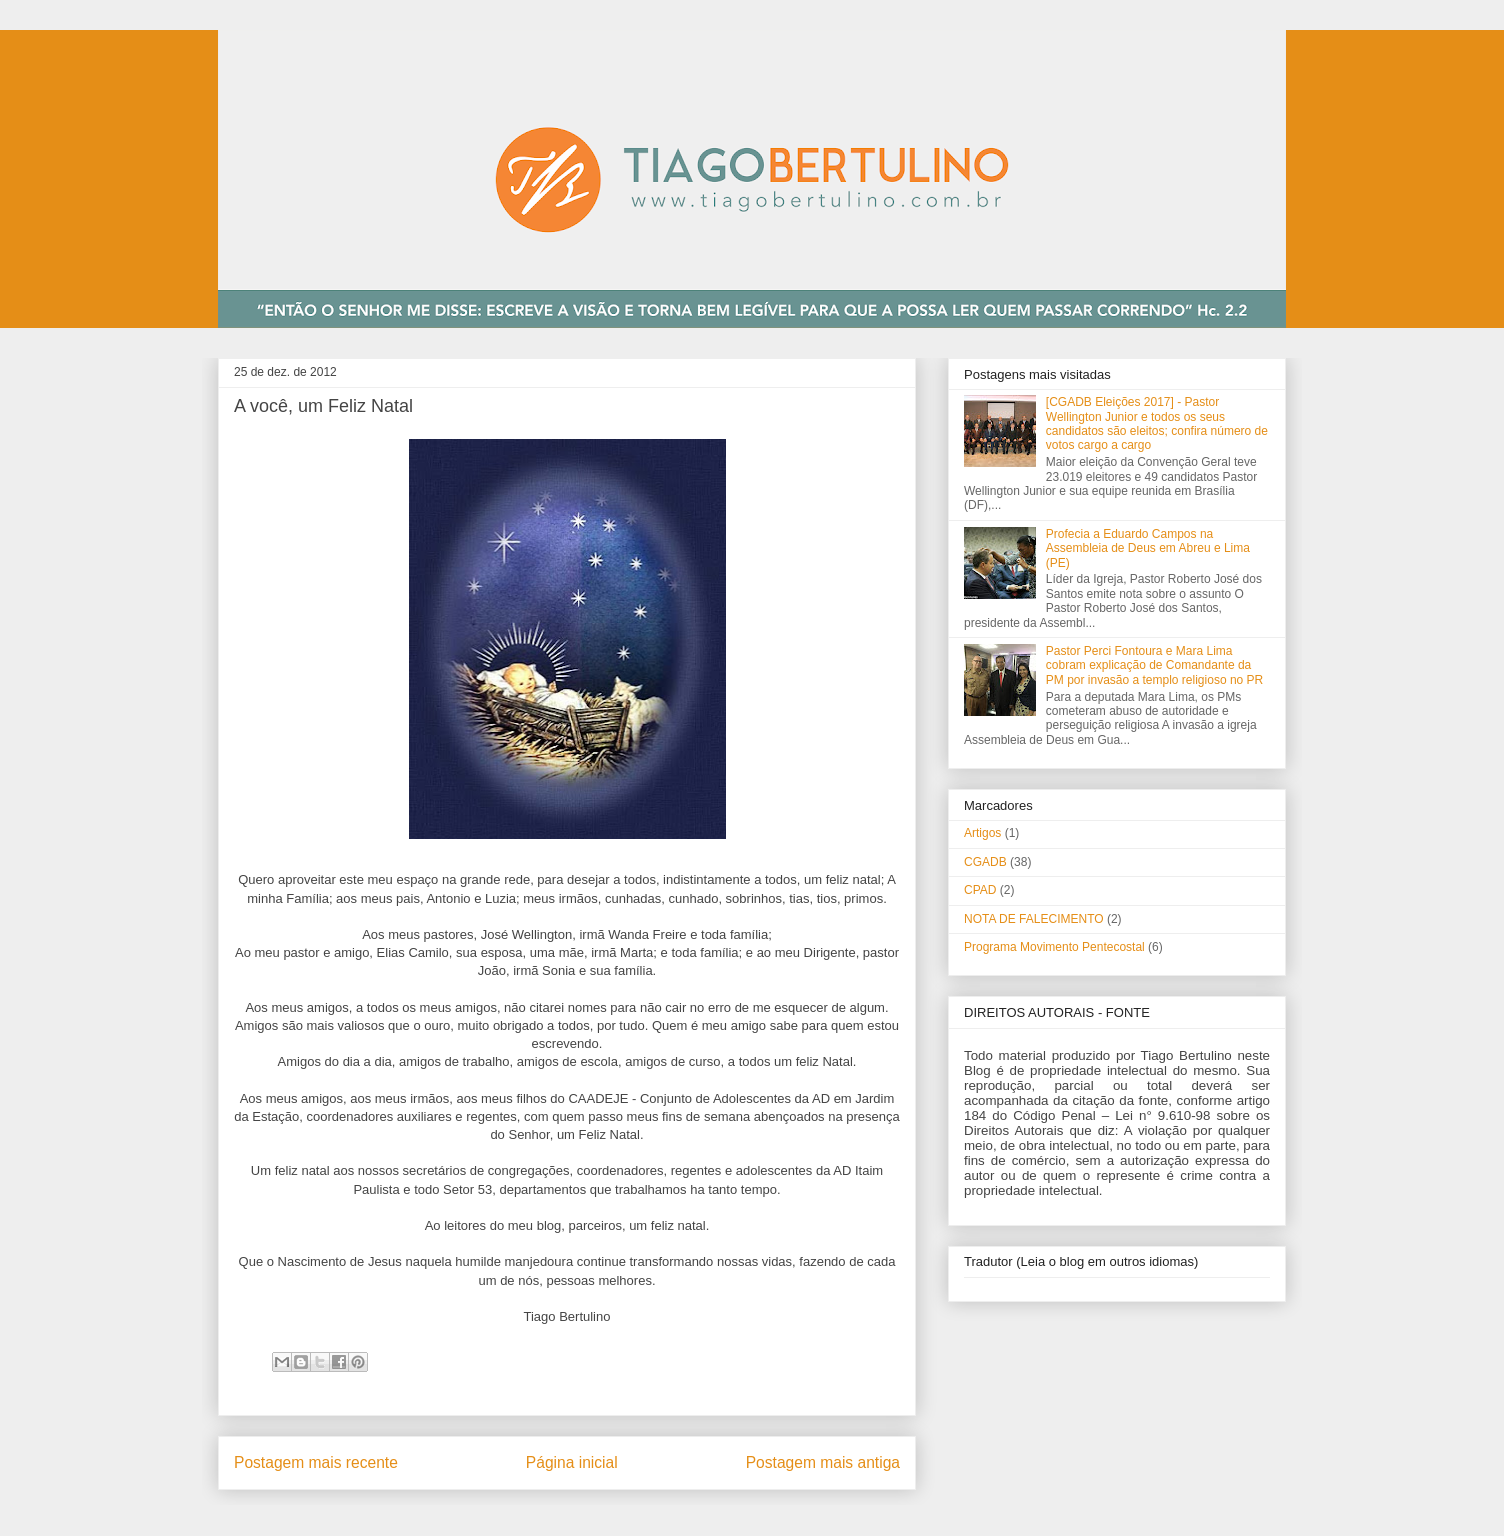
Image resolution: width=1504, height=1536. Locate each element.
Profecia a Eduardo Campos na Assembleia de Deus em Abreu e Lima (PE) (1148, 548)
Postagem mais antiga (823, 1462)
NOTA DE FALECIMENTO (1034, 919)
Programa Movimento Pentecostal (1054, 947)
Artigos (982, 833)
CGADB (985, 862)
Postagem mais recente (316, 1462)
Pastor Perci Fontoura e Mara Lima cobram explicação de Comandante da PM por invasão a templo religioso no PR (1154, 665)
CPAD (980, 890)
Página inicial (572, 1462)
